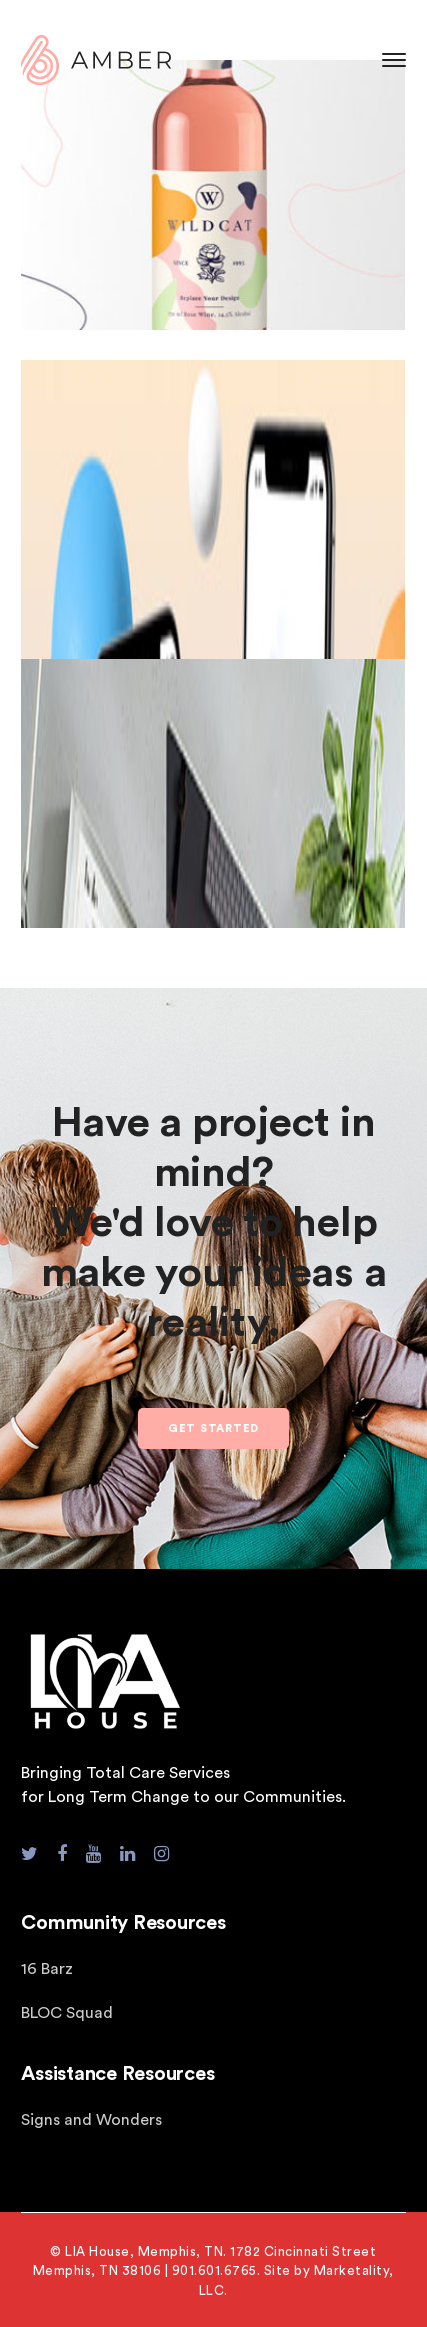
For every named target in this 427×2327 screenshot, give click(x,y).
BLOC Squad (67, 2013)
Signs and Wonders (91, 2120)
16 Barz (47, 1969)
